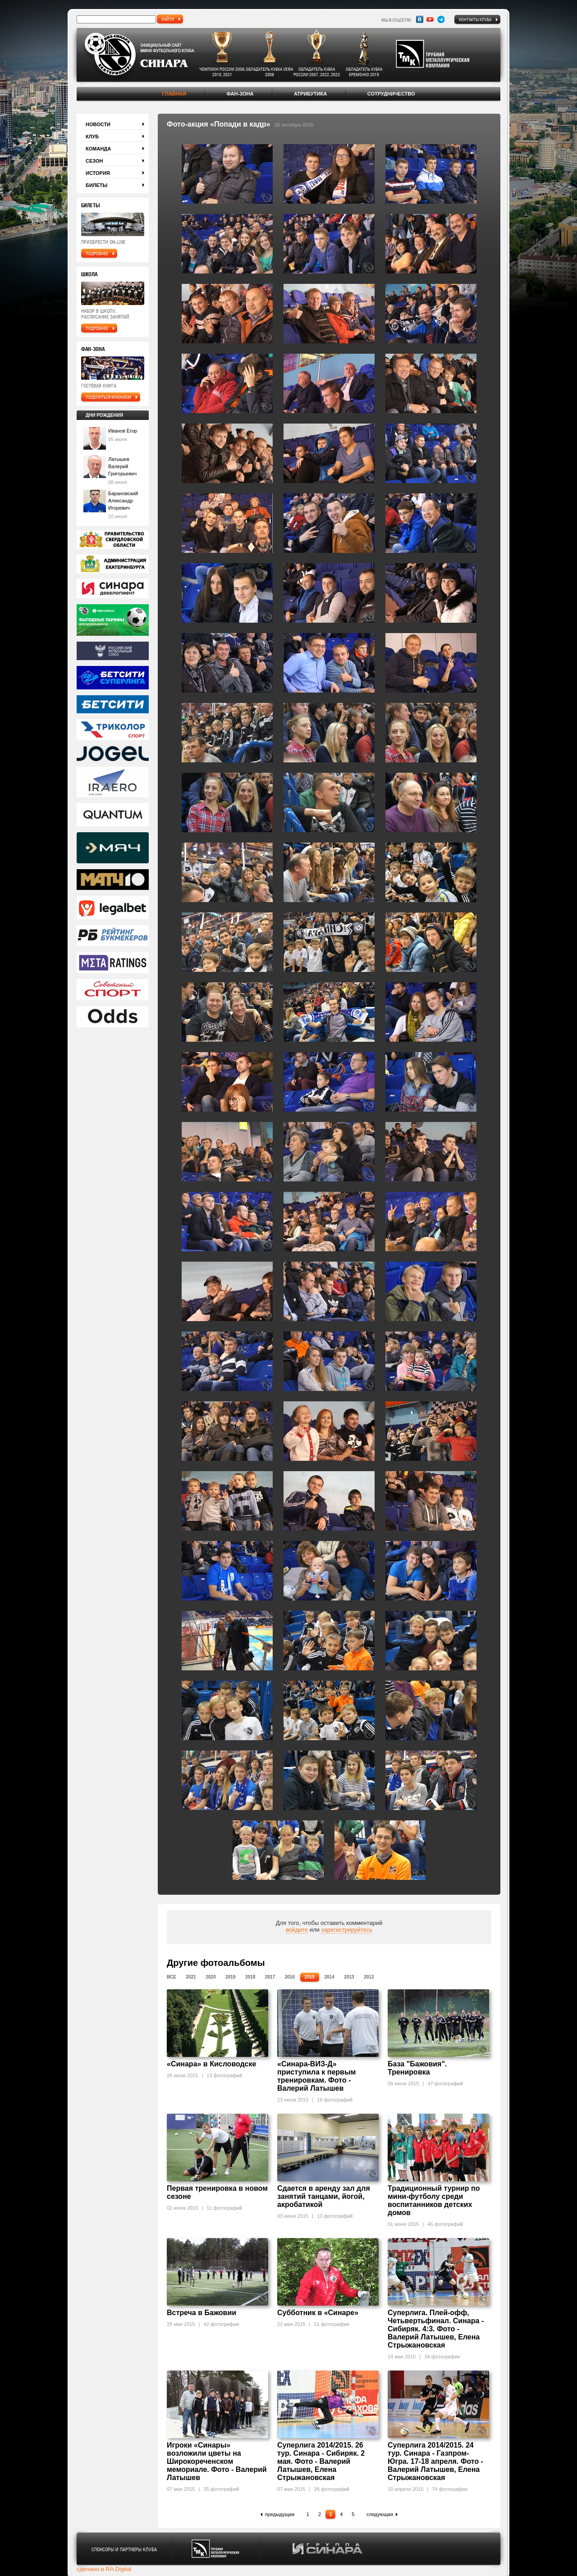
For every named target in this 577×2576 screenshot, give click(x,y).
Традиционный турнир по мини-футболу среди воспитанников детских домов (434, 2200)
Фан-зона (239, 93)
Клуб (92, 136)
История (98, 173)
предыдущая (279, 2514)
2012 (369, 1976)
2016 (290, 1976)
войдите (297, 1929)
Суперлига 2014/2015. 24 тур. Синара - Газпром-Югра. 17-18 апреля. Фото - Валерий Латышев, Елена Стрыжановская (435, 2461)
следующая (379, 2514)
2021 (191, 1976)
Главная (174, 93)
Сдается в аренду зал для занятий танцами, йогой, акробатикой (323, 2196)
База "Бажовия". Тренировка (417, 2068)
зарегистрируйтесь (346, 1929)
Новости (98, 124)
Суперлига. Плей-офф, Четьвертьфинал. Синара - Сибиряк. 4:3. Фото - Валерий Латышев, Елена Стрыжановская (436, 2329)
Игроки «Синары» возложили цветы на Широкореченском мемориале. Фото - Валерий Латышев (217, 2461)
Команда (98, 148)
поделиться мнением (108, 397)
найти (167, 19)
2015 (310, 1976)
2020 (210, 1976)
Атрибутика (310, 93)
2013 (349, 1976)
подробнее (97, 253)
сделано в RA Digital (104, 2569)
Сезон (94, 161)
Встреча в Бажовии (201, 2312)
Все (171, 1976)
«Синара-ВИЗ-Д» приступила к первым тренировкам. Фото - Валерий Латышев (316, 2076)
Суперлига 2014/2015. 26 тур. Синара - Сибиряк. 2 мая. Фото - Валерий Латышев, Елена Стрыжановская (321, 2461)
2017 (270, 1976)
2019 (230, 1976)
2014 (329, 1976)
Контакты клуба (475, 19)
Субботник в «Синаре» (317, 2312)
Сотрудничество (391, 93)
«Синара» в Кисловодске (211, 2064)
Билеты (96, 185)
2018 (250, 1976)
